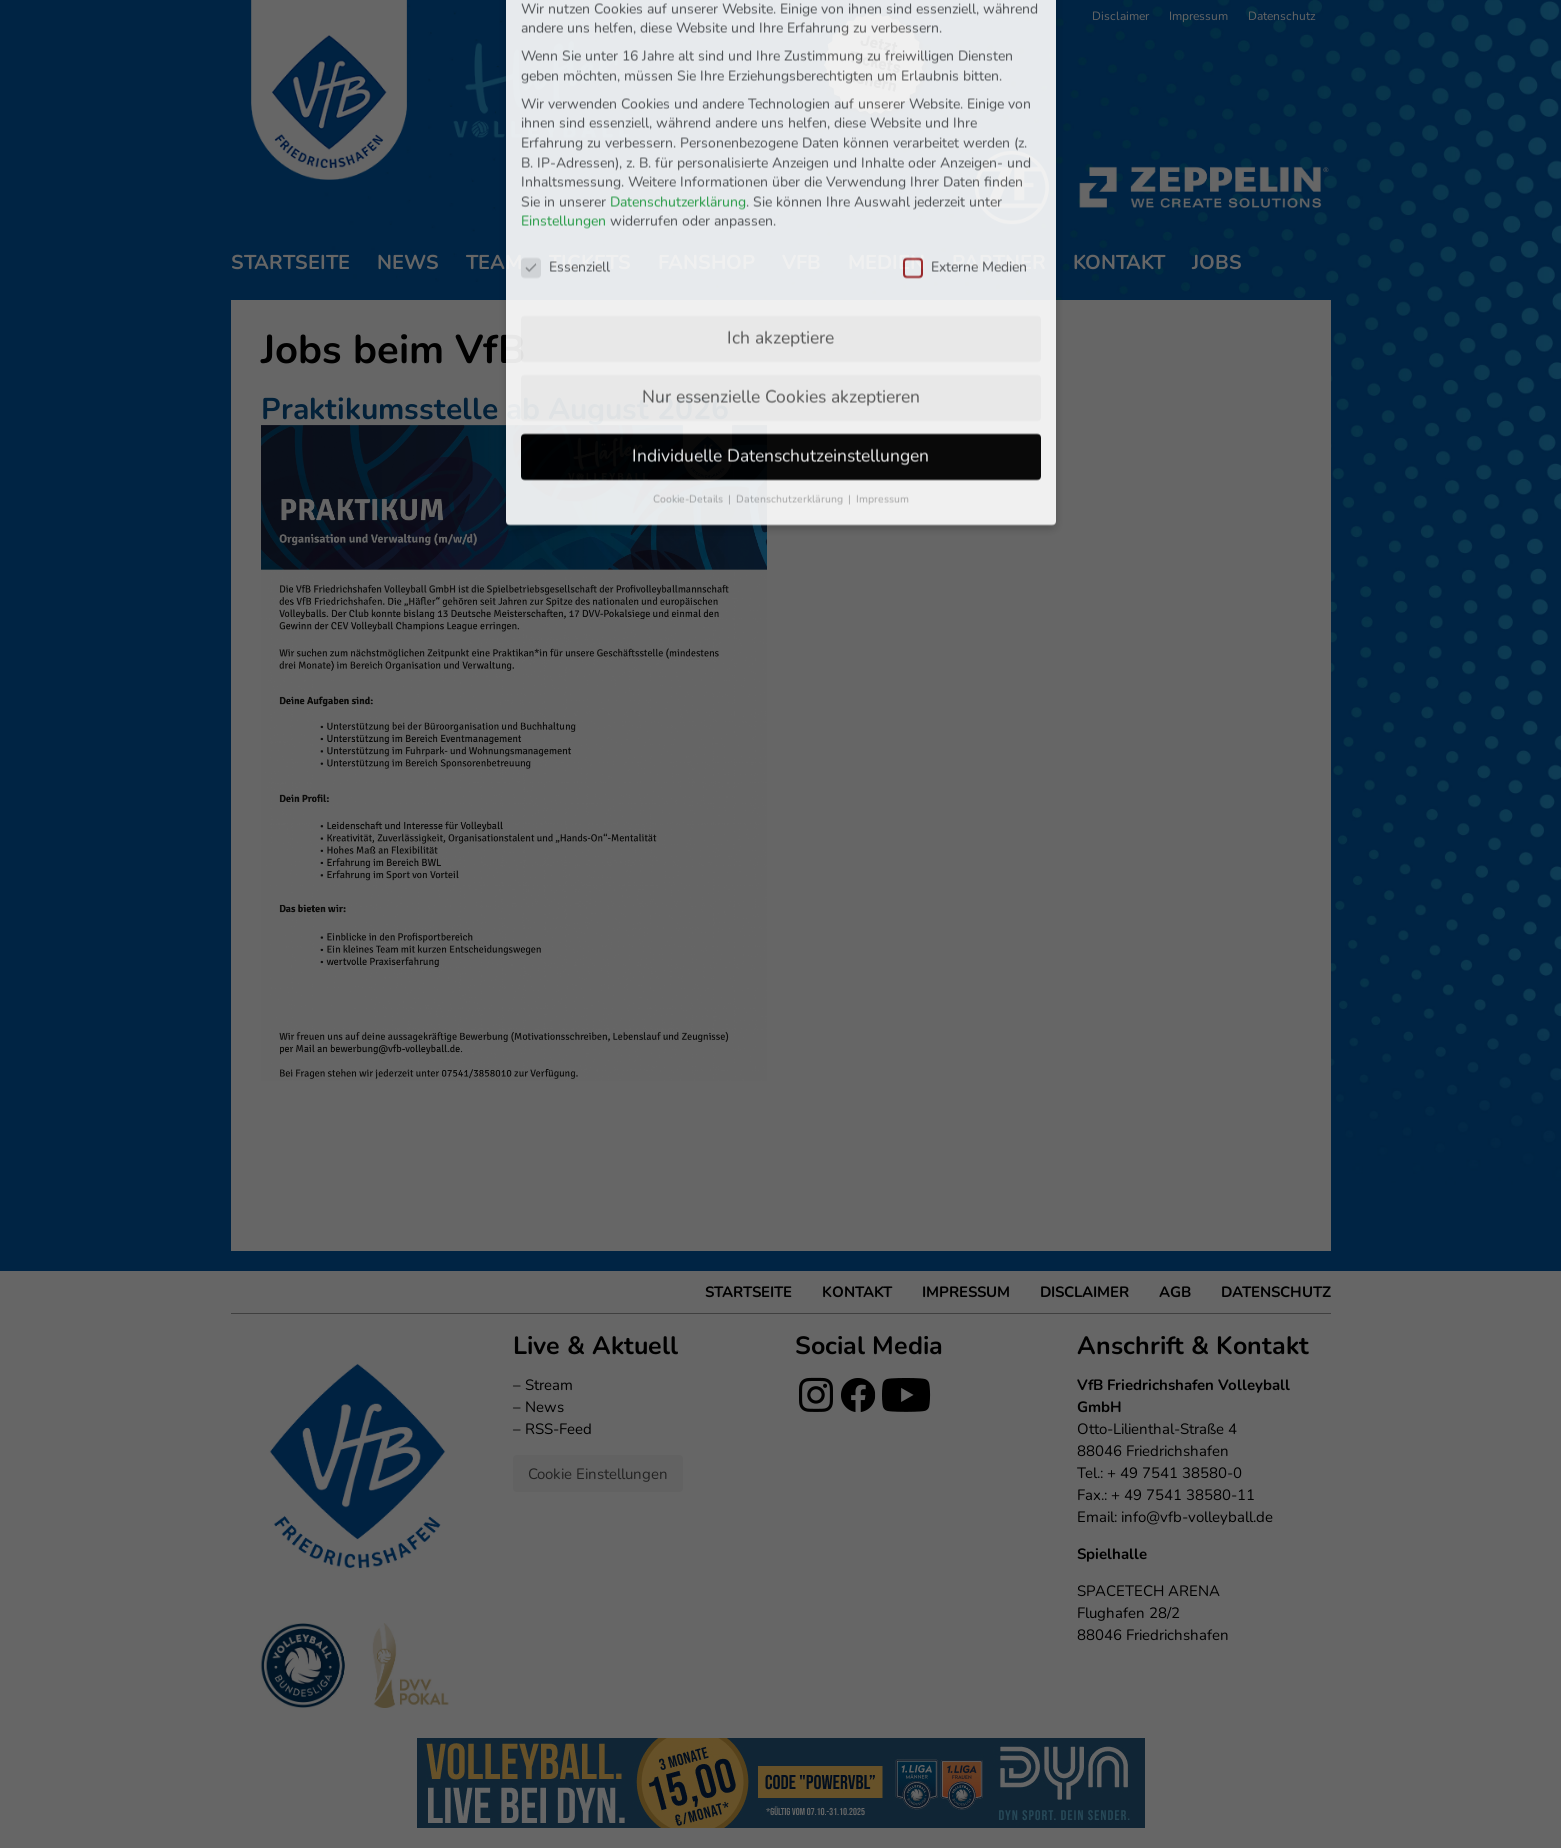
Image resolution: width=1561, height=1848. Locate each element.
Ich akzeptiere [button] (780, 222)
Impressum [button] (882, 383)
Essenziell (565, 151)
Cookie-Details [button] (689, 383)
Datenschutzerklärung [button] (791, 383)
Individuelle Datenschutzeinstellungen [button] (780, 340)
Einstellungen (563, 105)
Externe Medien (965, 151)
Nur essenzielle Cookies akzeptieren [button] (781, 281)
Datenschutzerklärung (678, 85)
